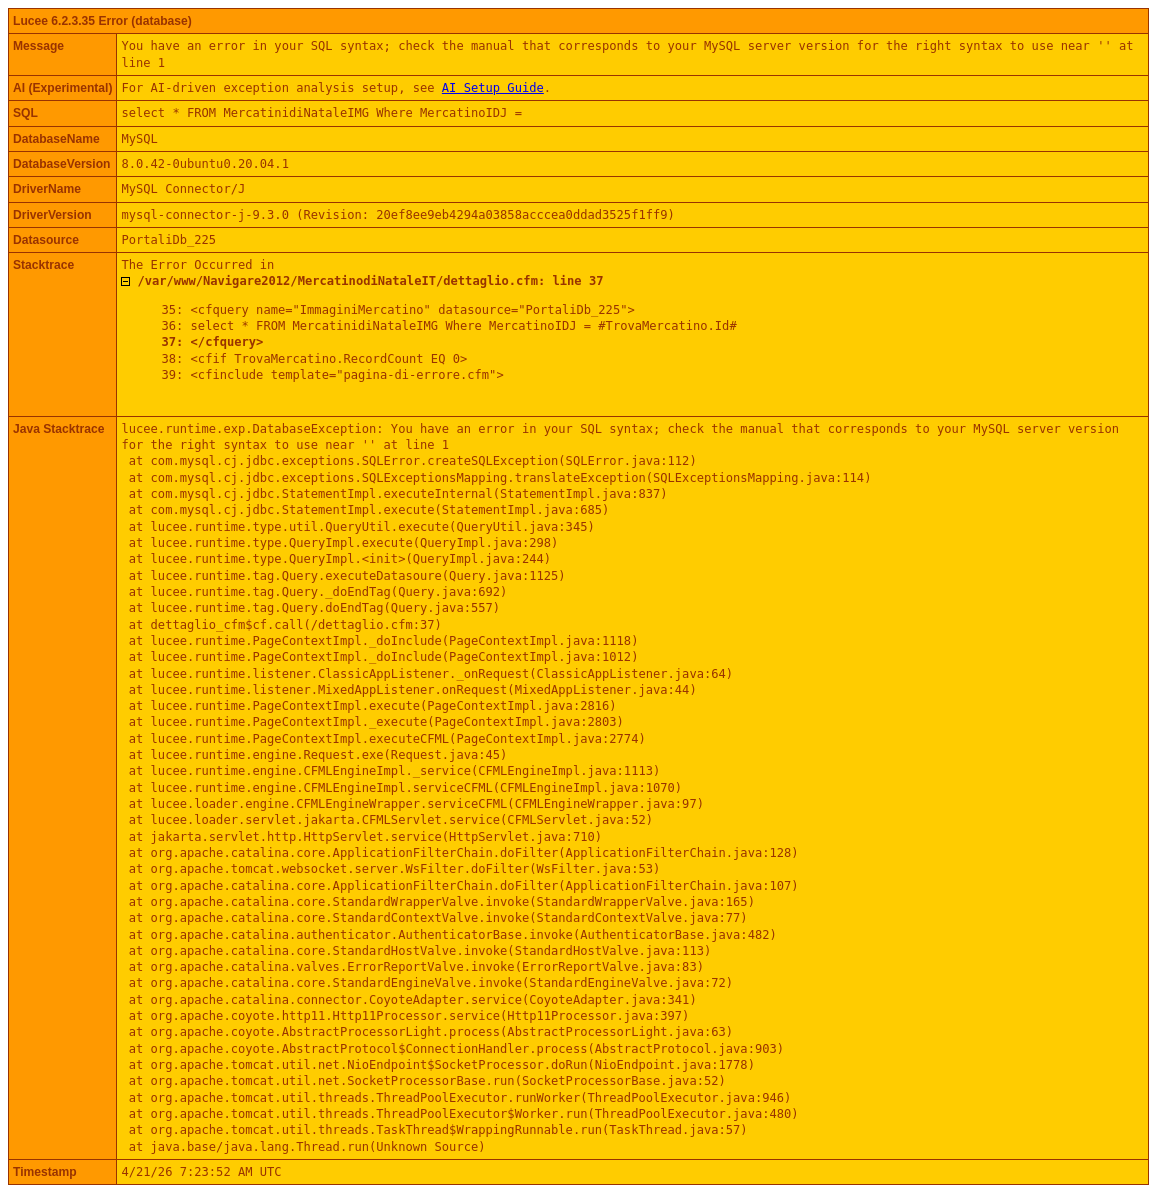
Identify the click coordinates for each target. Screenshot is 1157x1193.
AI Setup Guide (493, 88)
